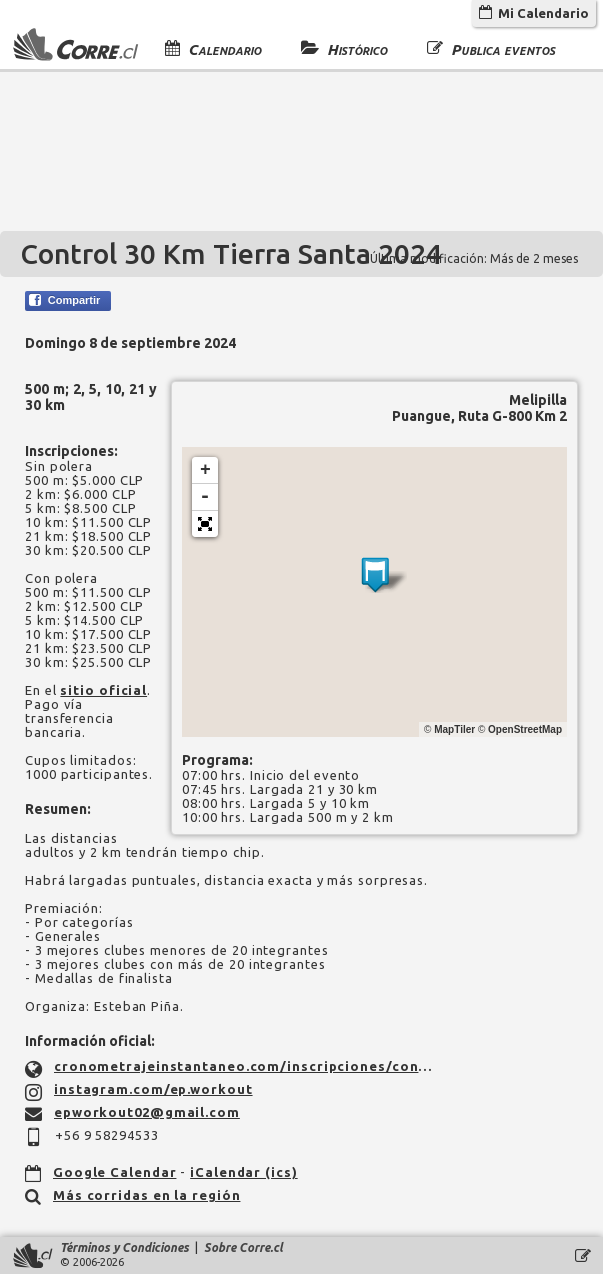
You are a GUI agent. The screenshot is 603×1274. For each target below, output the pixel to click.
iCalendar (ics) (244, 1172)
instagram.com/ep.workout (153, 1089)
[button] (205, 524)
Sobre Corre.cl (243, 1247)
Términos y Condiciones (124, 1247)
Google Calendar (115, 1172)
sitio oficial (103, 690)
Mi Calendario (534, 13)
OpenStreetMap (525, 729)
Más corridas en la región (147, 1195)
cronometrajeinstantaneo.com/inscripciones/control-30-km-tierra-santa (246, 1066)
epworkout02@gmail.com (147, 1112)
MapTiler (454, 729)
